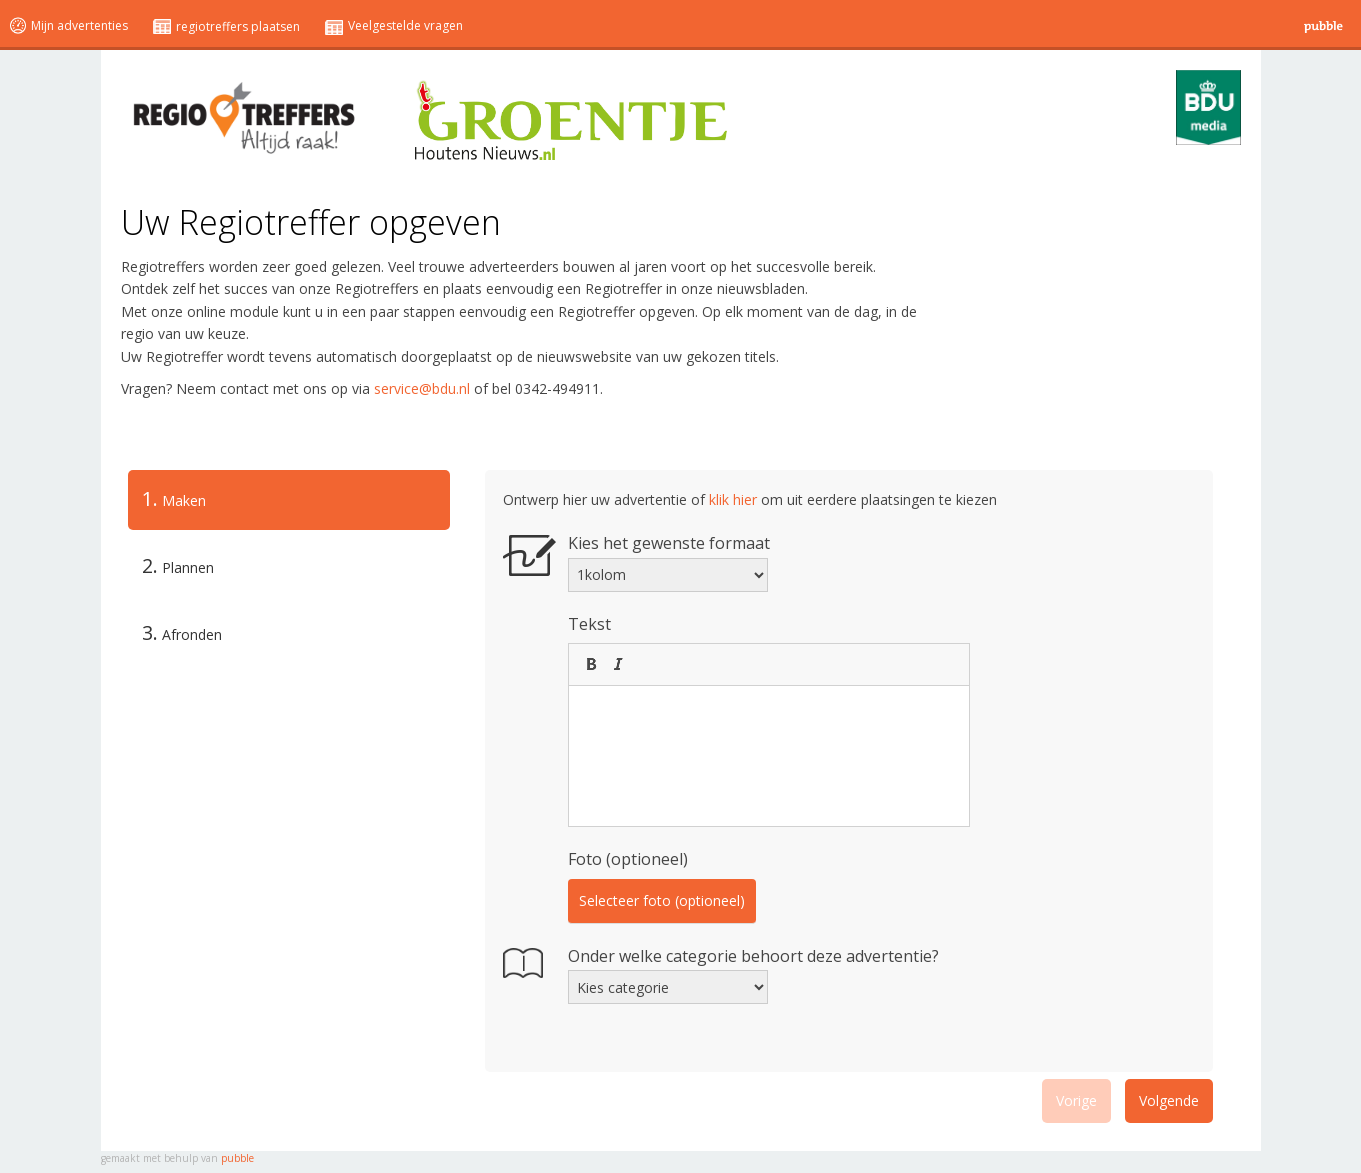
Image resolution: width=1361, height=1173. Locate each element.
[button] (591, 664)
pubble (237, 1158)
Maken (167, 499)
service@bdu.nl (422, 388)
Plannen (178, 565)
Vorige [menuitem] (1076, 1100)
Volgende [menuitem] (1169, 1100)
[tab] (289, 500)
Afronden (182, 632)
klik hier (733, 499)
